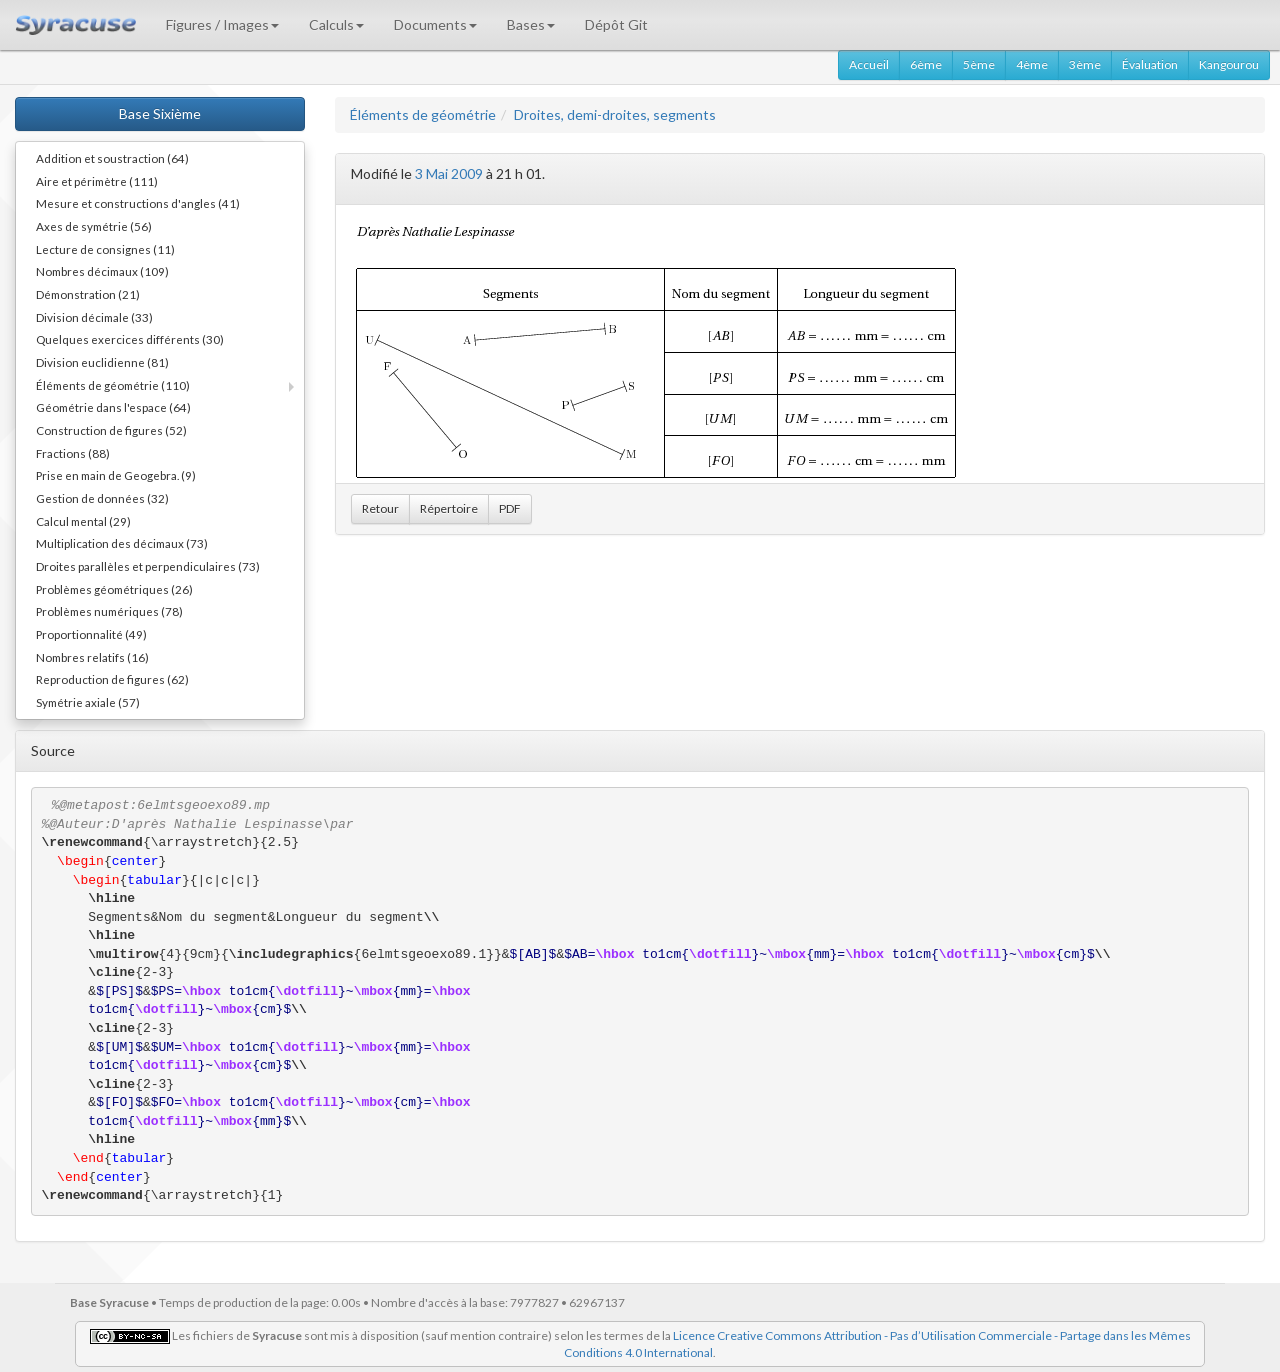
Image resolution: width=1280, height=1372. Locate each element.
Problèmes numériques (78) (109, 611)
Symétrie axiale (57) (88, 702)
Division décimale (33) (94, 317)
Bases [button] (531, 24)
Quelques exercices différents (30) (130, 339)
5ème (979, 64)
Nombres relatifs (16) (92, 657)
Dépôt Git (616, 24)
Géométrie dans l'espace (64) (113, 407)
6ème (926, 64)
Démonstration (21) (88, 294)
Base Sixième (160, 113)
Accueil (869, 64)
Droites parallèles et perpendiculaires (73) (148, 566)
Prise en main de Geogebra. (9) (116, 475)
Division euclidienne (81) (102, 362)
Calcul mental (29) (83, 521)
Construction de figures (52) (111, 430)
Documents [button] (435, 24)
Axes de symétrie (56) (94, 226)
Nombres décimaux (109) (102, 271)
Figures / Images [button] (222, 24)
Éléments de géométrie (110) (113, 385)
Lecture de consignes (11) (105, 249)
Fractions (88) (73, 453)
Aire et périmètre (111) (97, 181)
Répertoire (449, 508)
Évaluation (1150, 64)
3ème (1085, 64)
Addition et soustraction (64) (112, 158)
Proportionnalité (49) (91, 634)
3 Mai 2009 (449, 173)
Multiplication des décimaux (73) (122, 543)
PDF (510, 508)
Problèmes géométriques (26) (114, 589)
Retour (380, 508)
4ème (1032, 64)
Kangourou (1229, 64)
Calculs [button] (336, 24)
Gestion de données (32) (102, 498)
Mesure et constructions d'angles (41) (138, 203)
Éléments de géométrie (423, 114)
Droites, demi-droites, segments (615, 114)
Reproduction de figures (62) (112, 679)
